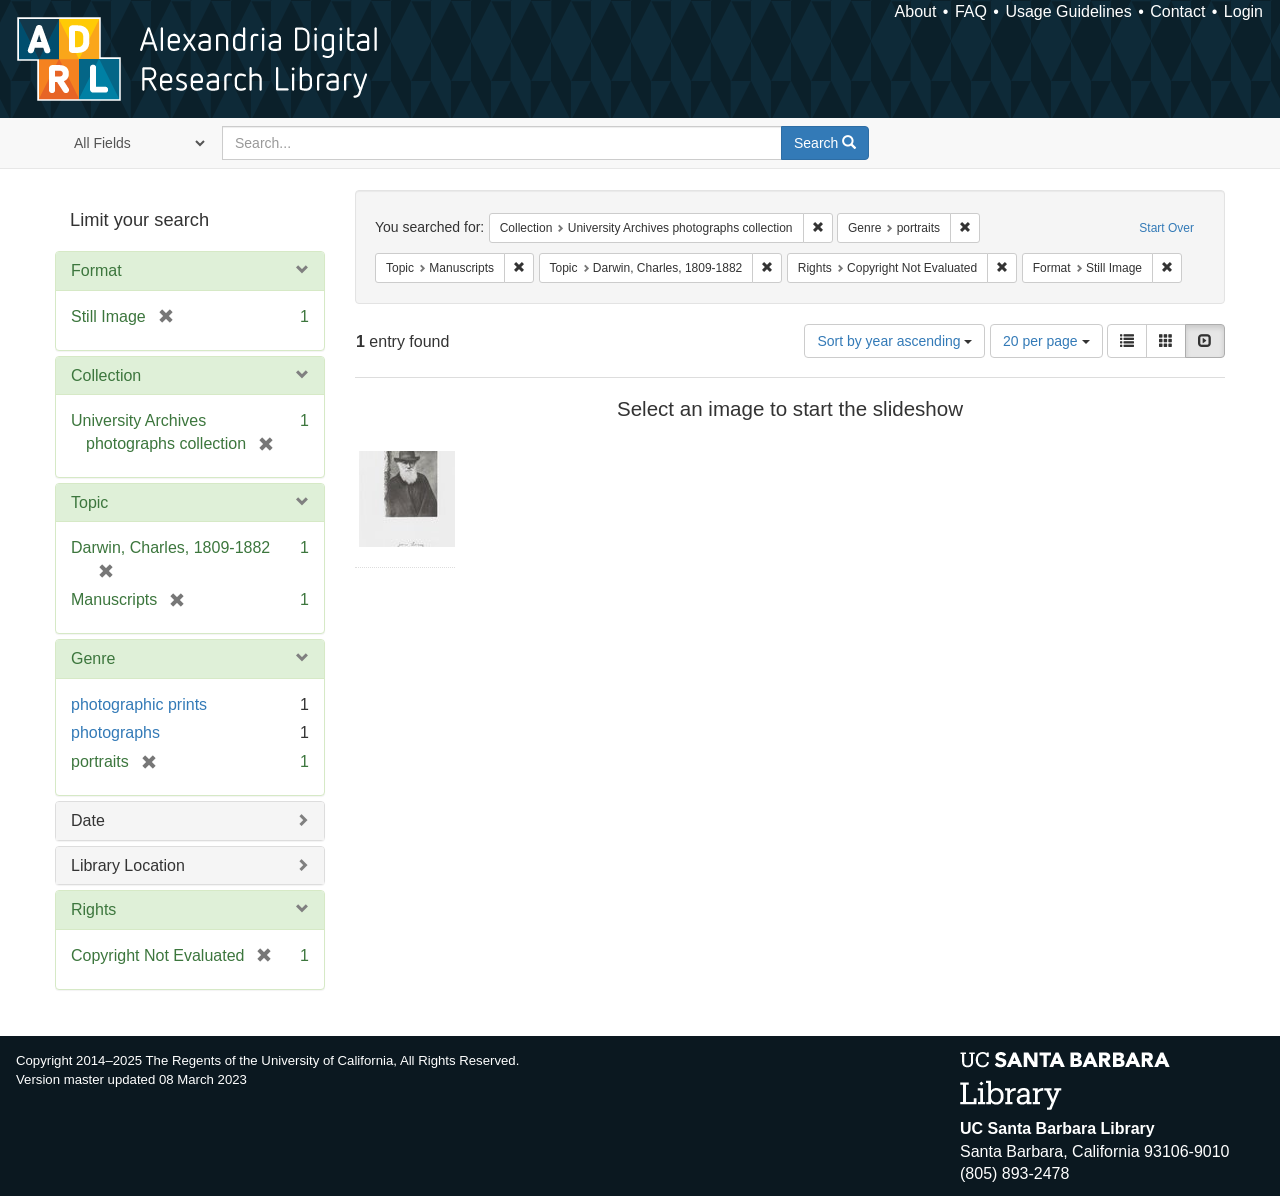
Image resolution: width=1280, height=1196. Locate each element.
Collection (106, 375)
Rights (93, 909)
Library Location (128, 865)
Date (88, 820)
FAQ (971, 11)
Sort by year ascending (894, 341)
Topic (89, 502)
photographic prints (139, 704)
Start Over (1166, 228)
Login (1243, 11)
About (916, 11)
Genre (93, 658)
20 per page (1046, 341)
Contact (1177, 11)
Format (96, 270)
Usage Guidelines (1068, 11)
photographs (115, 732)
